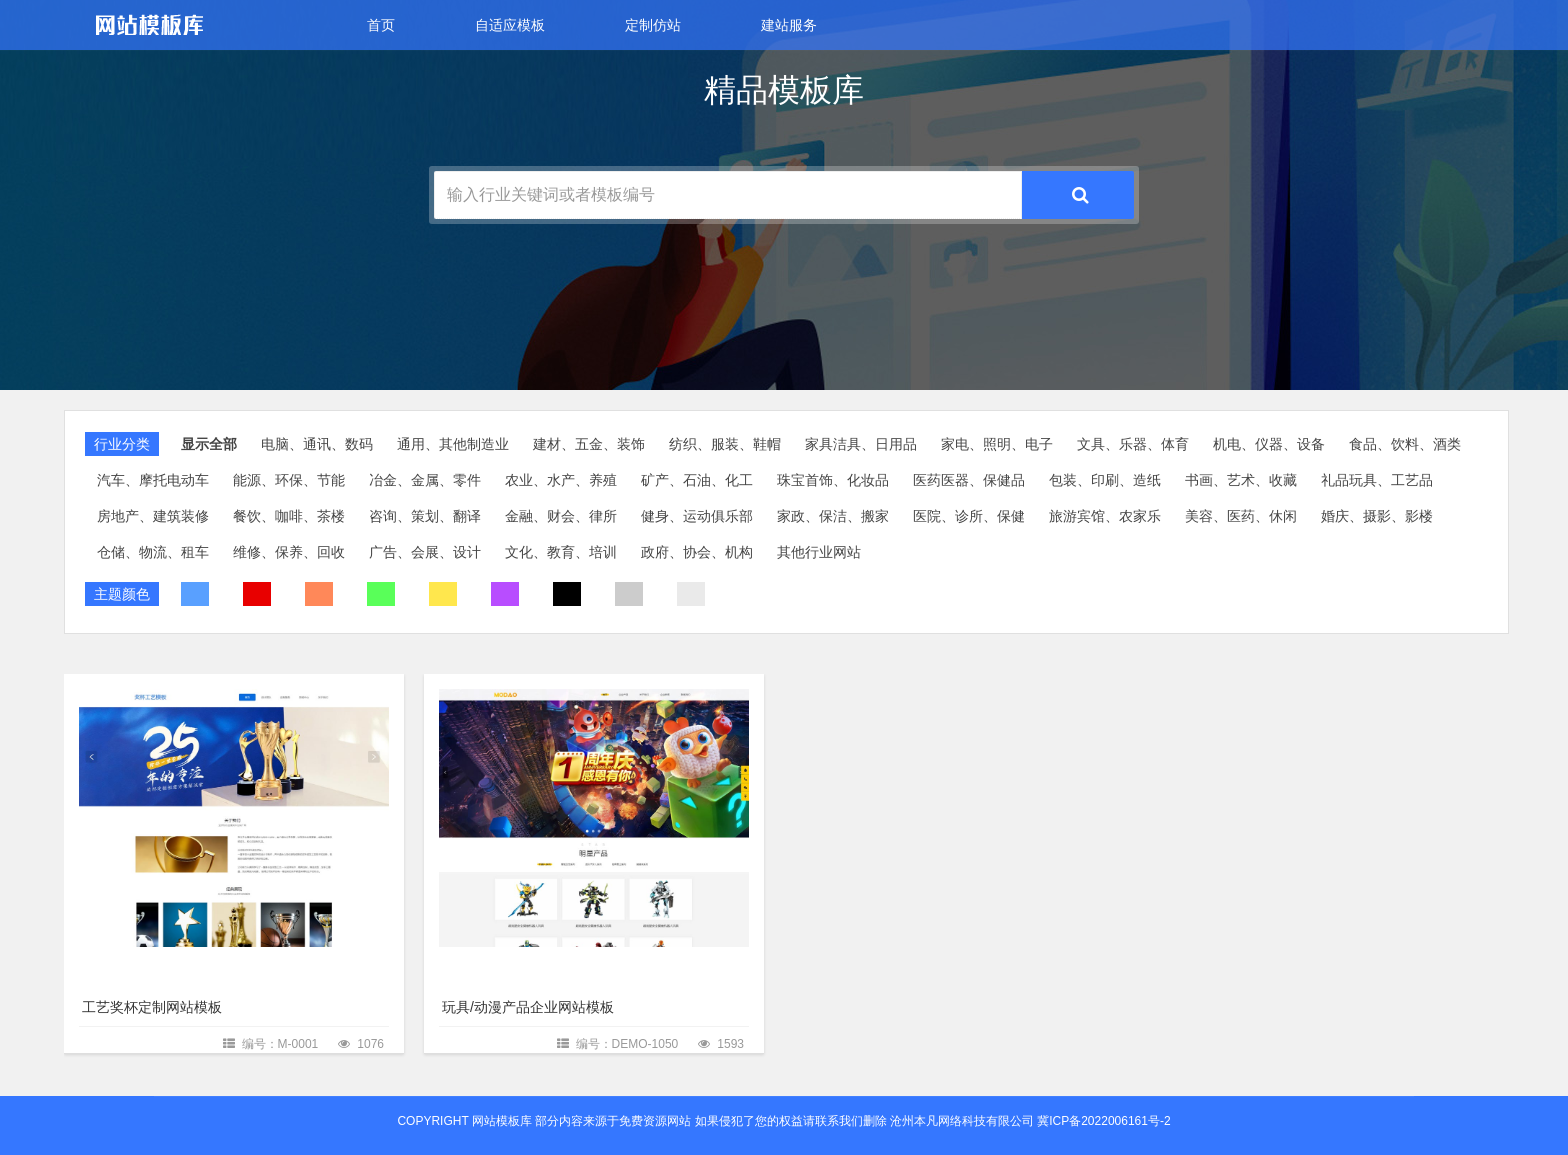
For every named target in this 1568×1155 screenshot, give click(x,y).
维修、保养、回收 (289, 552)
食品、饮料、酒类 (1405, 444)
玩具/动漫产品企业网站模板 (528, 1007)
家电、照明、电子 (997, 444)
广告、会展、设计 (425, 552)
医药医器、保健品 (969, 480)
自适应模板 (510, 25)
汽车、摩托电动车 (153, 480)
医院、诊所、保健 (969, 516)
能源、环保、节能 (289, 480)
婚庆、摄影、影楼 (1377, 516)
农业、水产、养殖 (561, 480)
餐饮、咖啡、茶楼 (289, 516)
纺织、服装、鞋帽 (725, 444)
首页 (381, 25)
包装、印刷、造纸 (1105, 480)
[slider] (784, 522)
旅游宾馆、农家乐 (1105, 516)
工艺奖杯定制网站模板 (152, 1007)
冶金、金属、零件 (425, 480)
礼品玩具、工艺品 (1377, 480)
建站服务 (789, 25)
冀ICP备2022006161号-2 (1103, 1121)
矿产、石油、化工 (697, 480)
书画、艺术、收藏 (1241, 480)
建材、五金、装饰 (589, 444)
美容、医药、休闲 (1241, 516)
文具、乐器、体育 (1133, 444)
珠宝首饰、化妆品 (833, 480)
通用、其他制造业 (453, 444)
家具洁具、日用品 (861, 444)
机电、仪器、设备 (1269, 444)
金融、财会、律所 (561, 516)
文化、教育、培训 (561, 552)
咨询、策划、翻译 (425, 516)
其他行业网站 (819, 552)
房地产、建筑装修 (153, 516)
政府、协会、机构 (697, 552)
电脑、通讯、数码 (317, 444)
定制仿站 (653, 25)
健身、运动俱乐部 (697, 516)
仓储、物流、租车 (153, 552)
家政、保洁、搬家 (833, 516)
